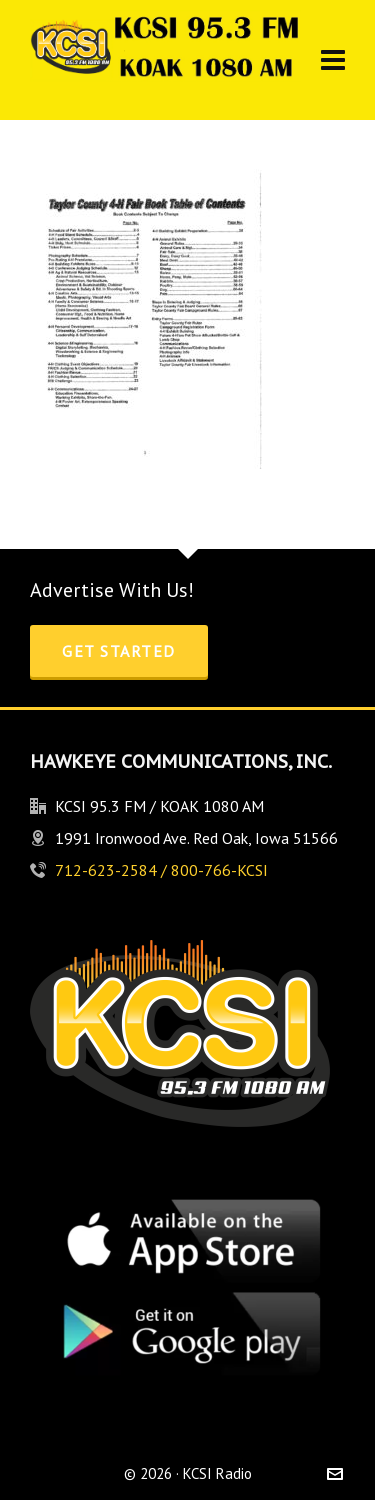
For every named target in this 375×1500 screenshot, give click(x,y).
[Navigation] (333, 60)
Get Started (119, 651)
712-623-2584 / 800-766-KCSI (161, 870)
